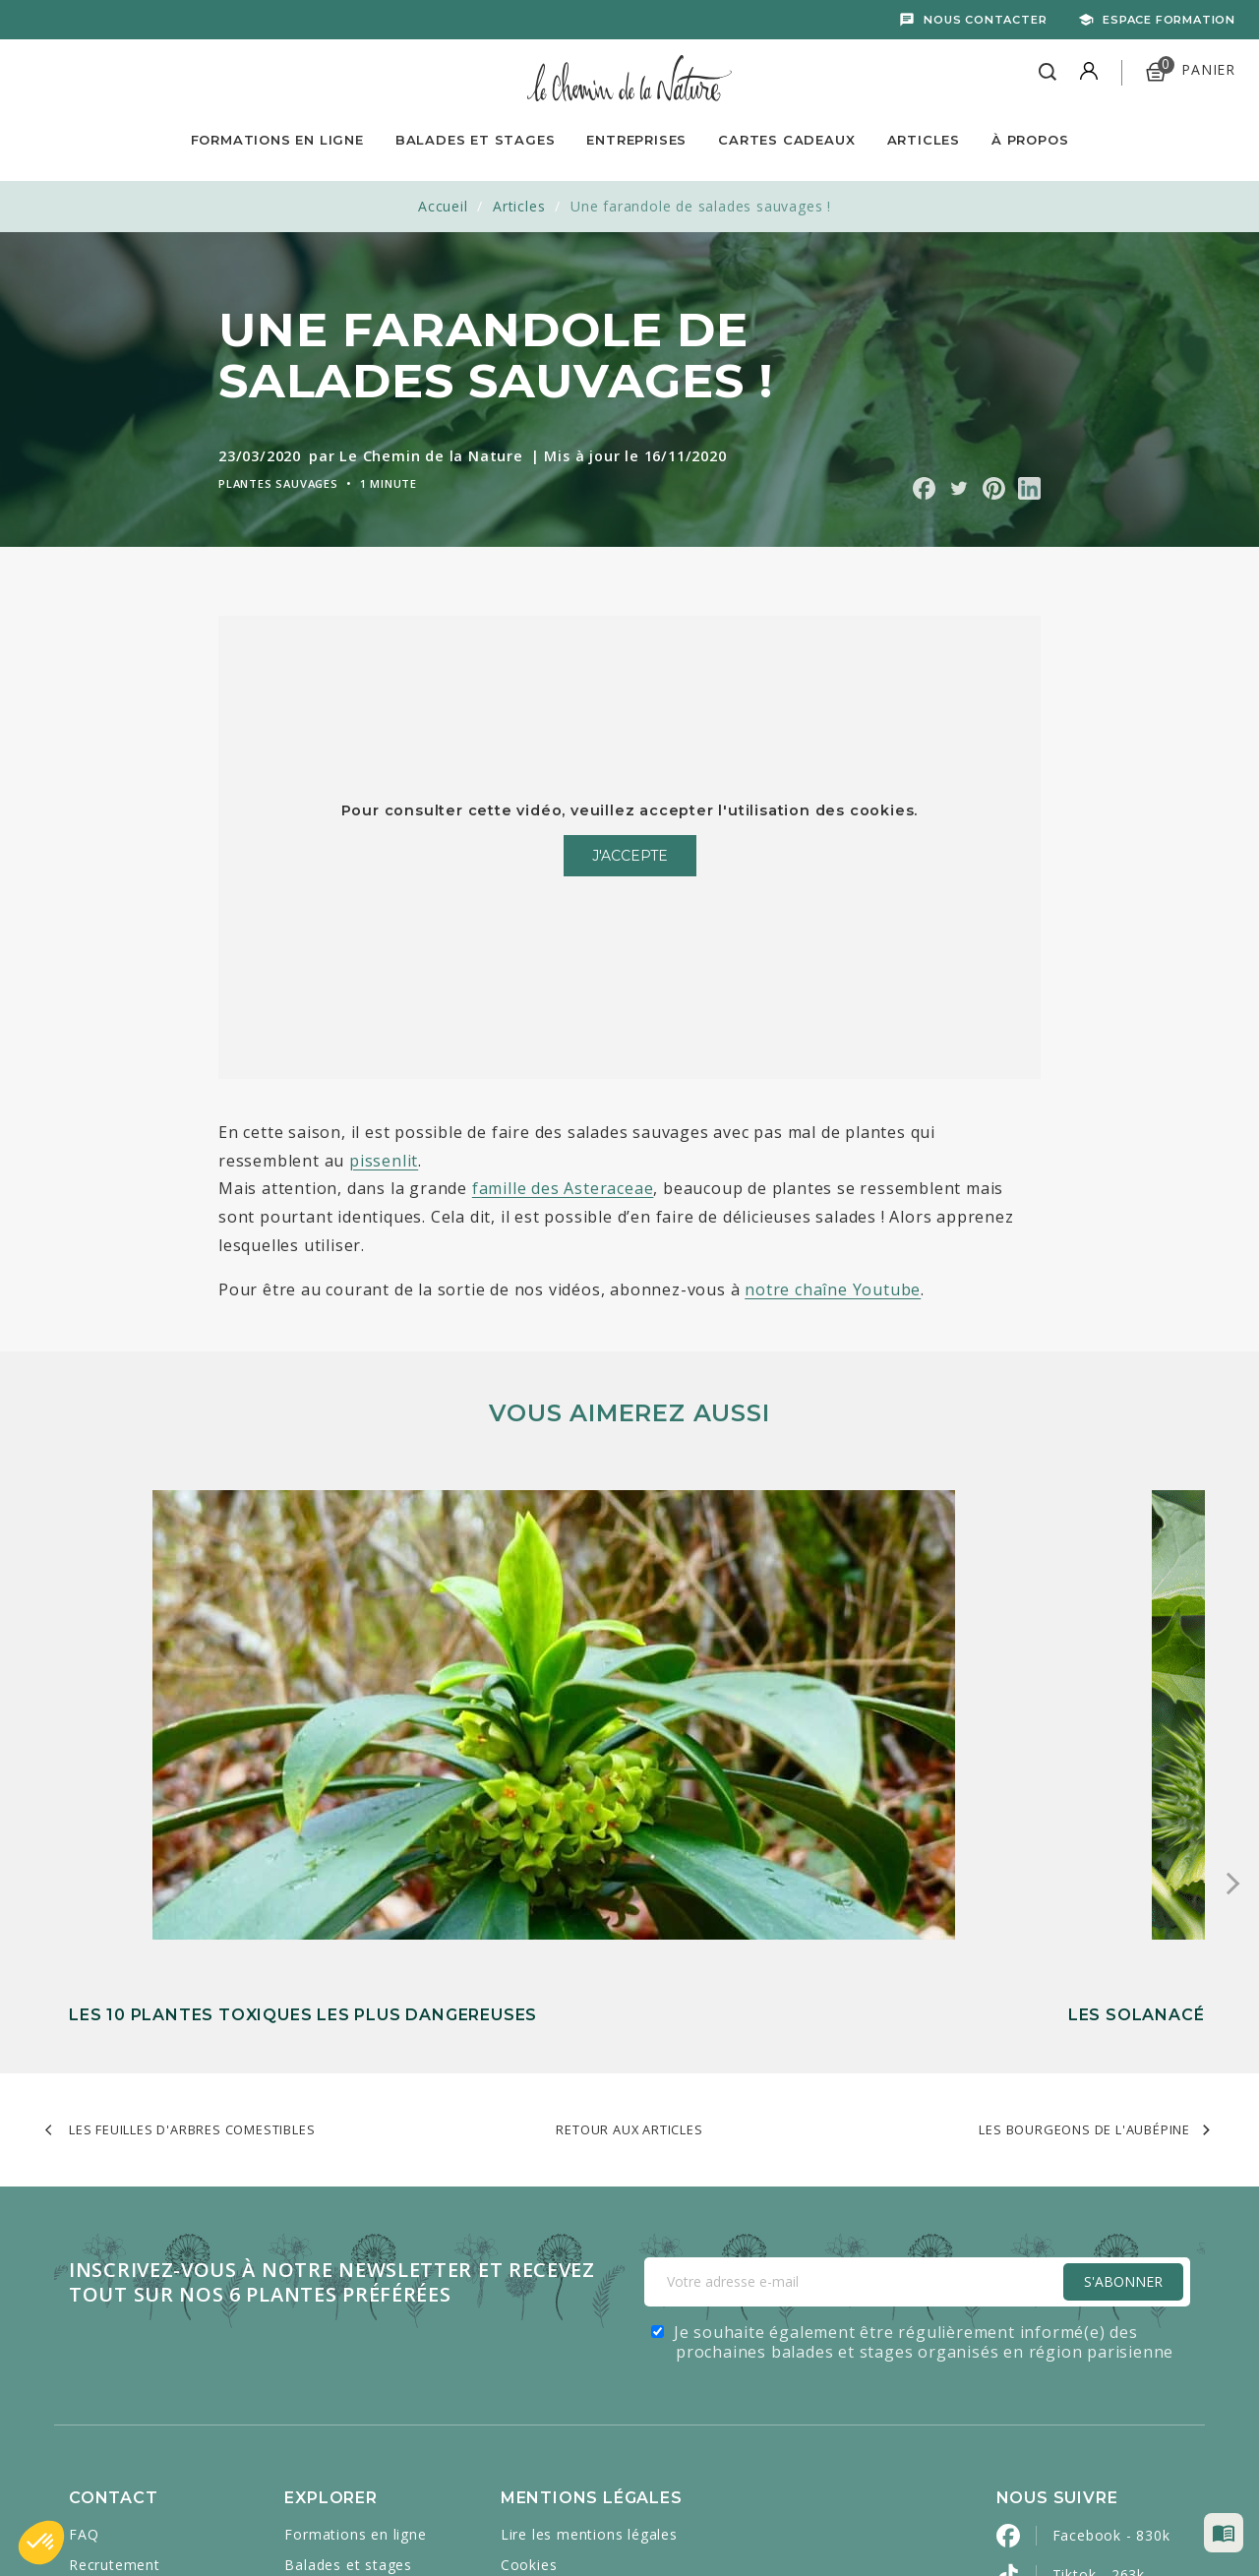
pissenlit (383, 1160)
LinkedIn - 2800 (1107, 2434)
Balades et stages (348, 2266)
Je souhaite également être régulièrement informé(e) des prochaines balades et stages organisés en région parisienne (923, 2044)
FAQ (83, 2236)
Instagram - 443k (1112, 2355)
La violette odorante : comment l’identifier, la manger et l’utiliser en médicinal (1003, 1693)
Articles (923, 140)
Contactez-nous (125, 2297)
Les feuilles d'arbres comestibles (192, 1831)
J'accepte (630, 856)
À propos (1029, 140)
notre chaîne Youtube (833, 1289)
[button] (41, 2542)
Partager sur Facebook (924, 488)
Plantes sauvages (278, 483)
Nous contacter (985, 20)
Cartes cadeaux (338, 2327)
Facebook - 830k (1111, 2237)
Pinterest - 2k (1100, 2394)
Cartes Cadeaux (786, 140)
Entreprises (636, 140)
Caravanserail (528, 2518)
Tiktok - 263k (1098, 2276)
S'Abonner (1123, 1983)
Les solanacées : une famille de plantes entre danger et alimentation (612, 1693)
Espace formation (1169, 20)
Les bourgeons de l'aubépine (1084, 1831)
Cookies (529, 2266)
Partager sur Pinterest (994, 488)
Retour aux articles (629, 1831)
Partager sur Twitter (958, 488)
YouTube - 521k (1108, 2315)
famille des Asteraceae (563, 1188)
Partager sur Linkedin (1029, 488)
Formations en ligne (277, 140)
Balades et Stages (475, 140)
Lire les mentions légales (589, 2236)
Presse (93, 2358)
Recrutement (114, 2266)
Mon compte (114, 2327)
